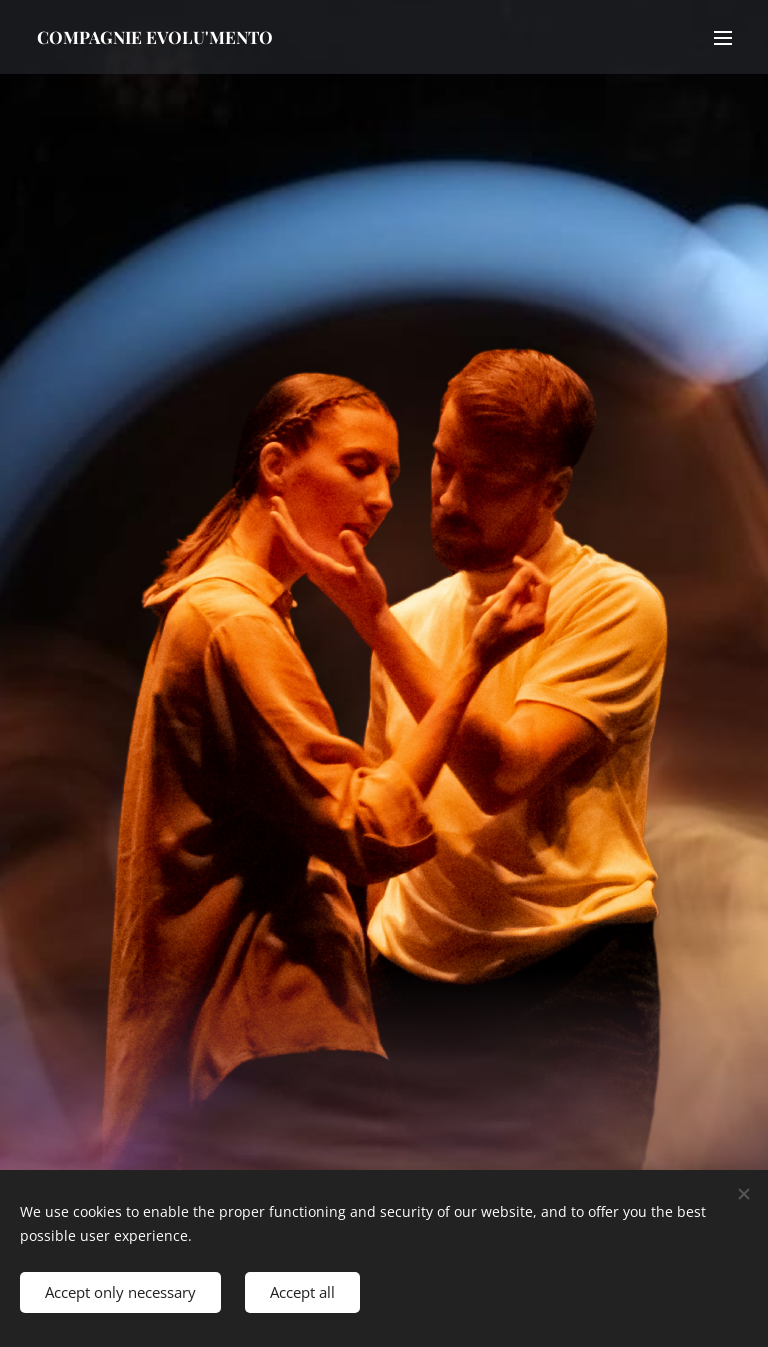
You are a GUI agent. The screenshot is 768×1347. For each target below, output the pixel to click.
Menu (723, 38)
